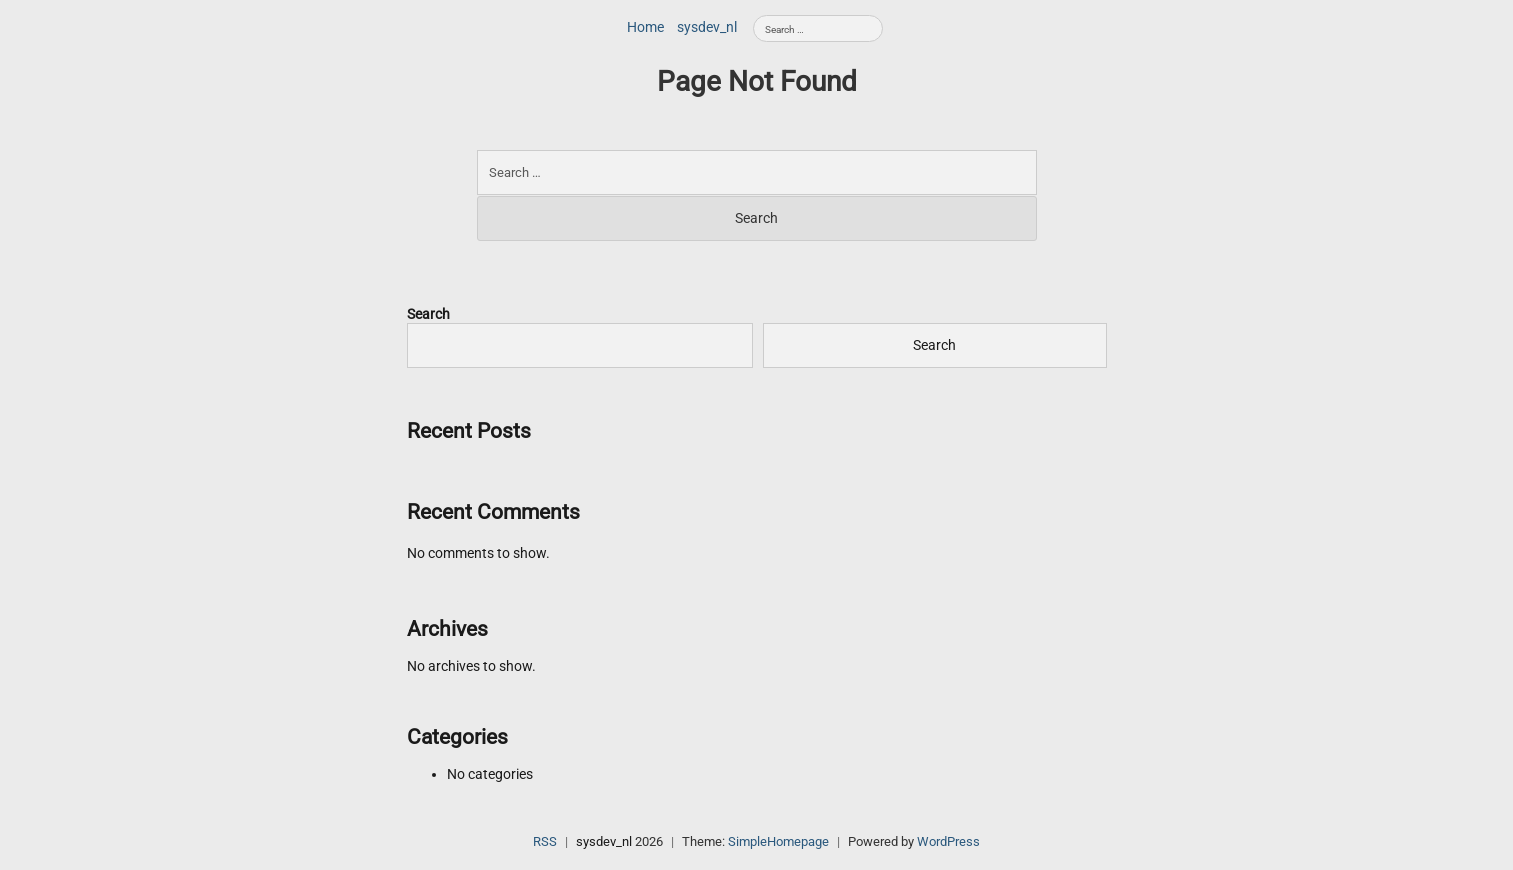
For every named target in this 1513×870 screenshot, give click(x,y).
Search (428, 314)
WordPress (948, 841)
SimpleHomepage (778, 841)
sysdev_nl (707, 27)
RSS (545, 841)
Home (645, 27)
